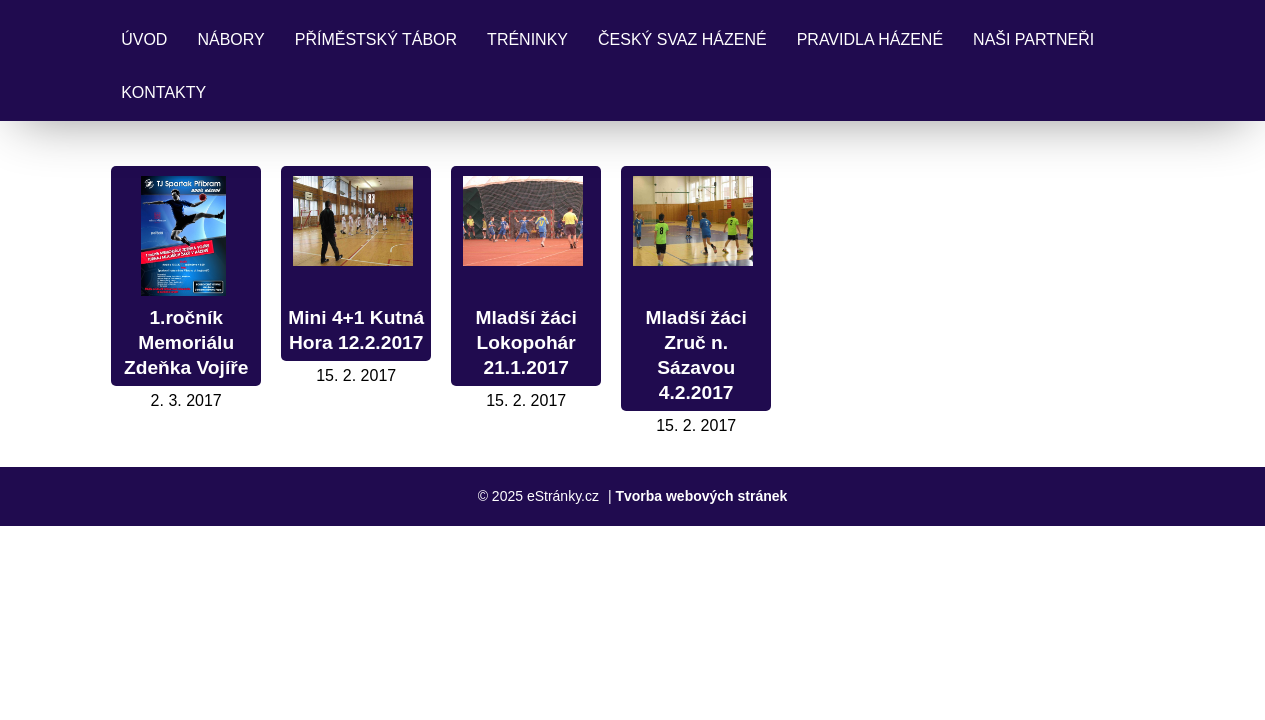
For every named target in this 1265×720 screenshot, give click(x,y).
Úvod (144, 39)
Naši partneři (1033, 39)
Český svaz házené (682, 39)
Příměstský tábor (376, 39)
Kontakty (163, 92)
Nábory (230, 39)
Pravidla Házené (870, 39)
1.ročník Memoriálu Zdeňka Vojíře (186, 342)
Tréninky (527, 39)
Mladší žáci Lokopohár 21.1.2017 (526, 342)
